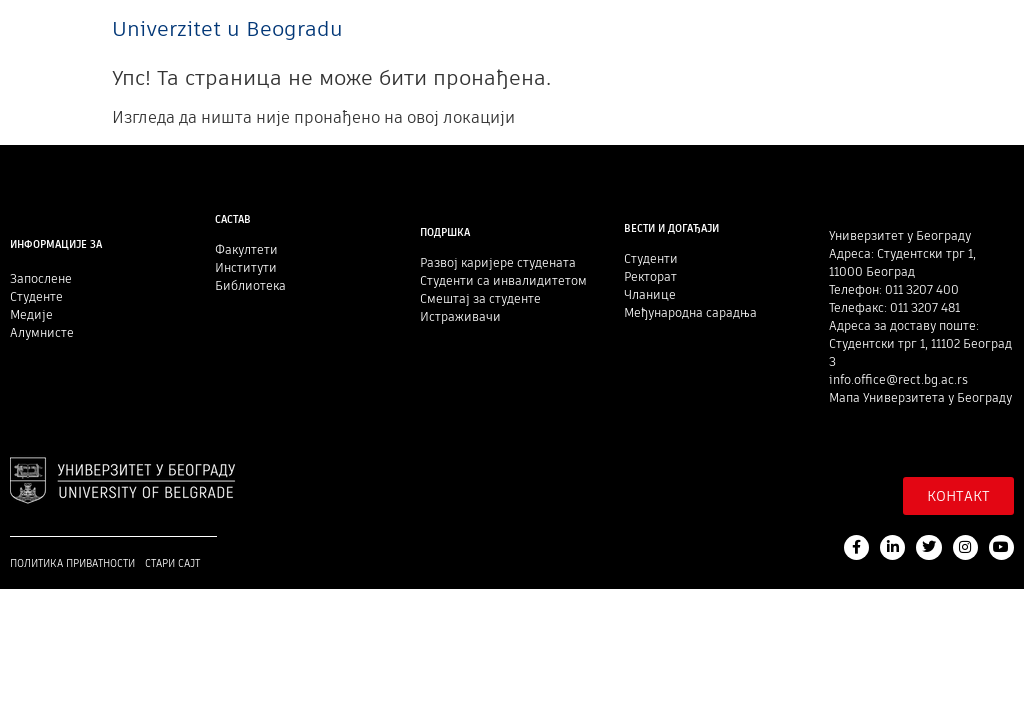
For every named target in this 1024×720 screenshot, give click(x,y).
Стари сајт (172, 563)
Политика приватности (72, 563)
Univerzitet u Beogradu (227, 28)
